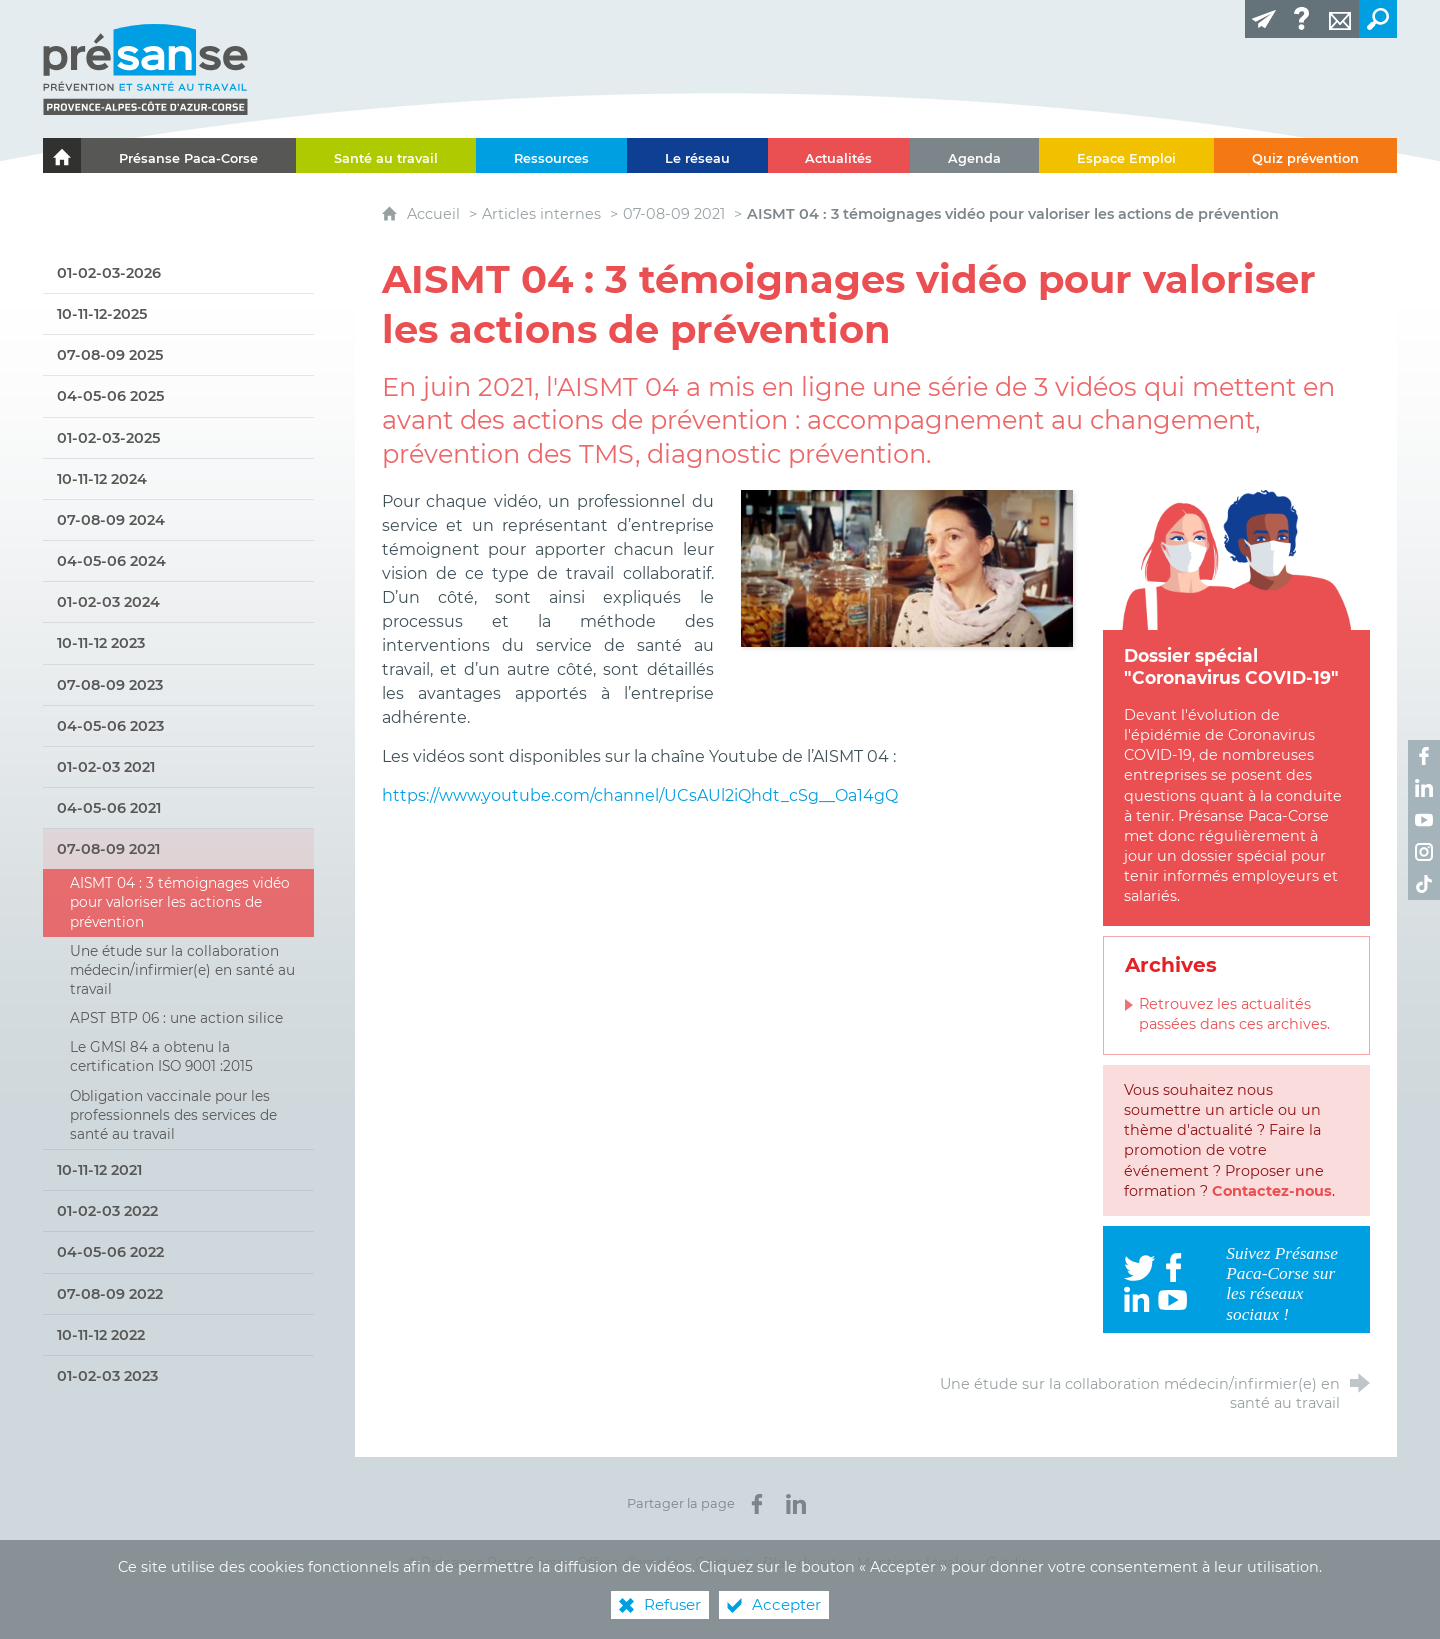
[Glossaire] (1302, 19)
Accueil (435, 214)
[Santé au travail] (386, 155)
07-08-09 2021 (674, 214)
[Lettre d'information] (1264, 19)
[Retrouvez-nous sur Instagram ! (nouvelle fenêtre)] (1424, 852)
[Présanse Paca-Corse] (188, 155)
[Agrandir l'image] (907, 567)
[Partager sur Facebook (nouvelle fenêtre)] (757, 1504)
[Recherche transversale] (1378, 19)
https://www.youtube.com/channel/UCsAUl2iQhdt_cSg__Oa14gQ (640, 795)
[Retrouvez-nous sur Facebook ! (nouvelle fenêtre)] (1424, 756)
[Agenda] (974, 155)
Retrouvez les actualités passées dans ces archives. (1234, 1014)
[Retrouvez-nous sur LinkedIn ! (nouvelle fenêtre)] (1424, 788)
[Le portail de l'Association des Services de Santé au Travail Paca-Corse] (62, 155)
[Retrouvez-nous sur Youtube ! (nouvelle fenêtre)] (1424, 820)
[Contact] (1340, 19)
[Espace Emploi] (1126, 155)
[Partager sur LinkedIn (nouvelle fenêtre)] (796, 1504)
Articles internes (541, 214)
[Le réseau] (697, 155)
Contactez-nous (1272, 1191)
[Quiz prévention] (1305, 155)
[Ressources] (551, 155)
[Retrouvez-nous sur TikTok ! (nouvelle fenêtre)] (1424, 884)
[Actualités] (839, 155)
